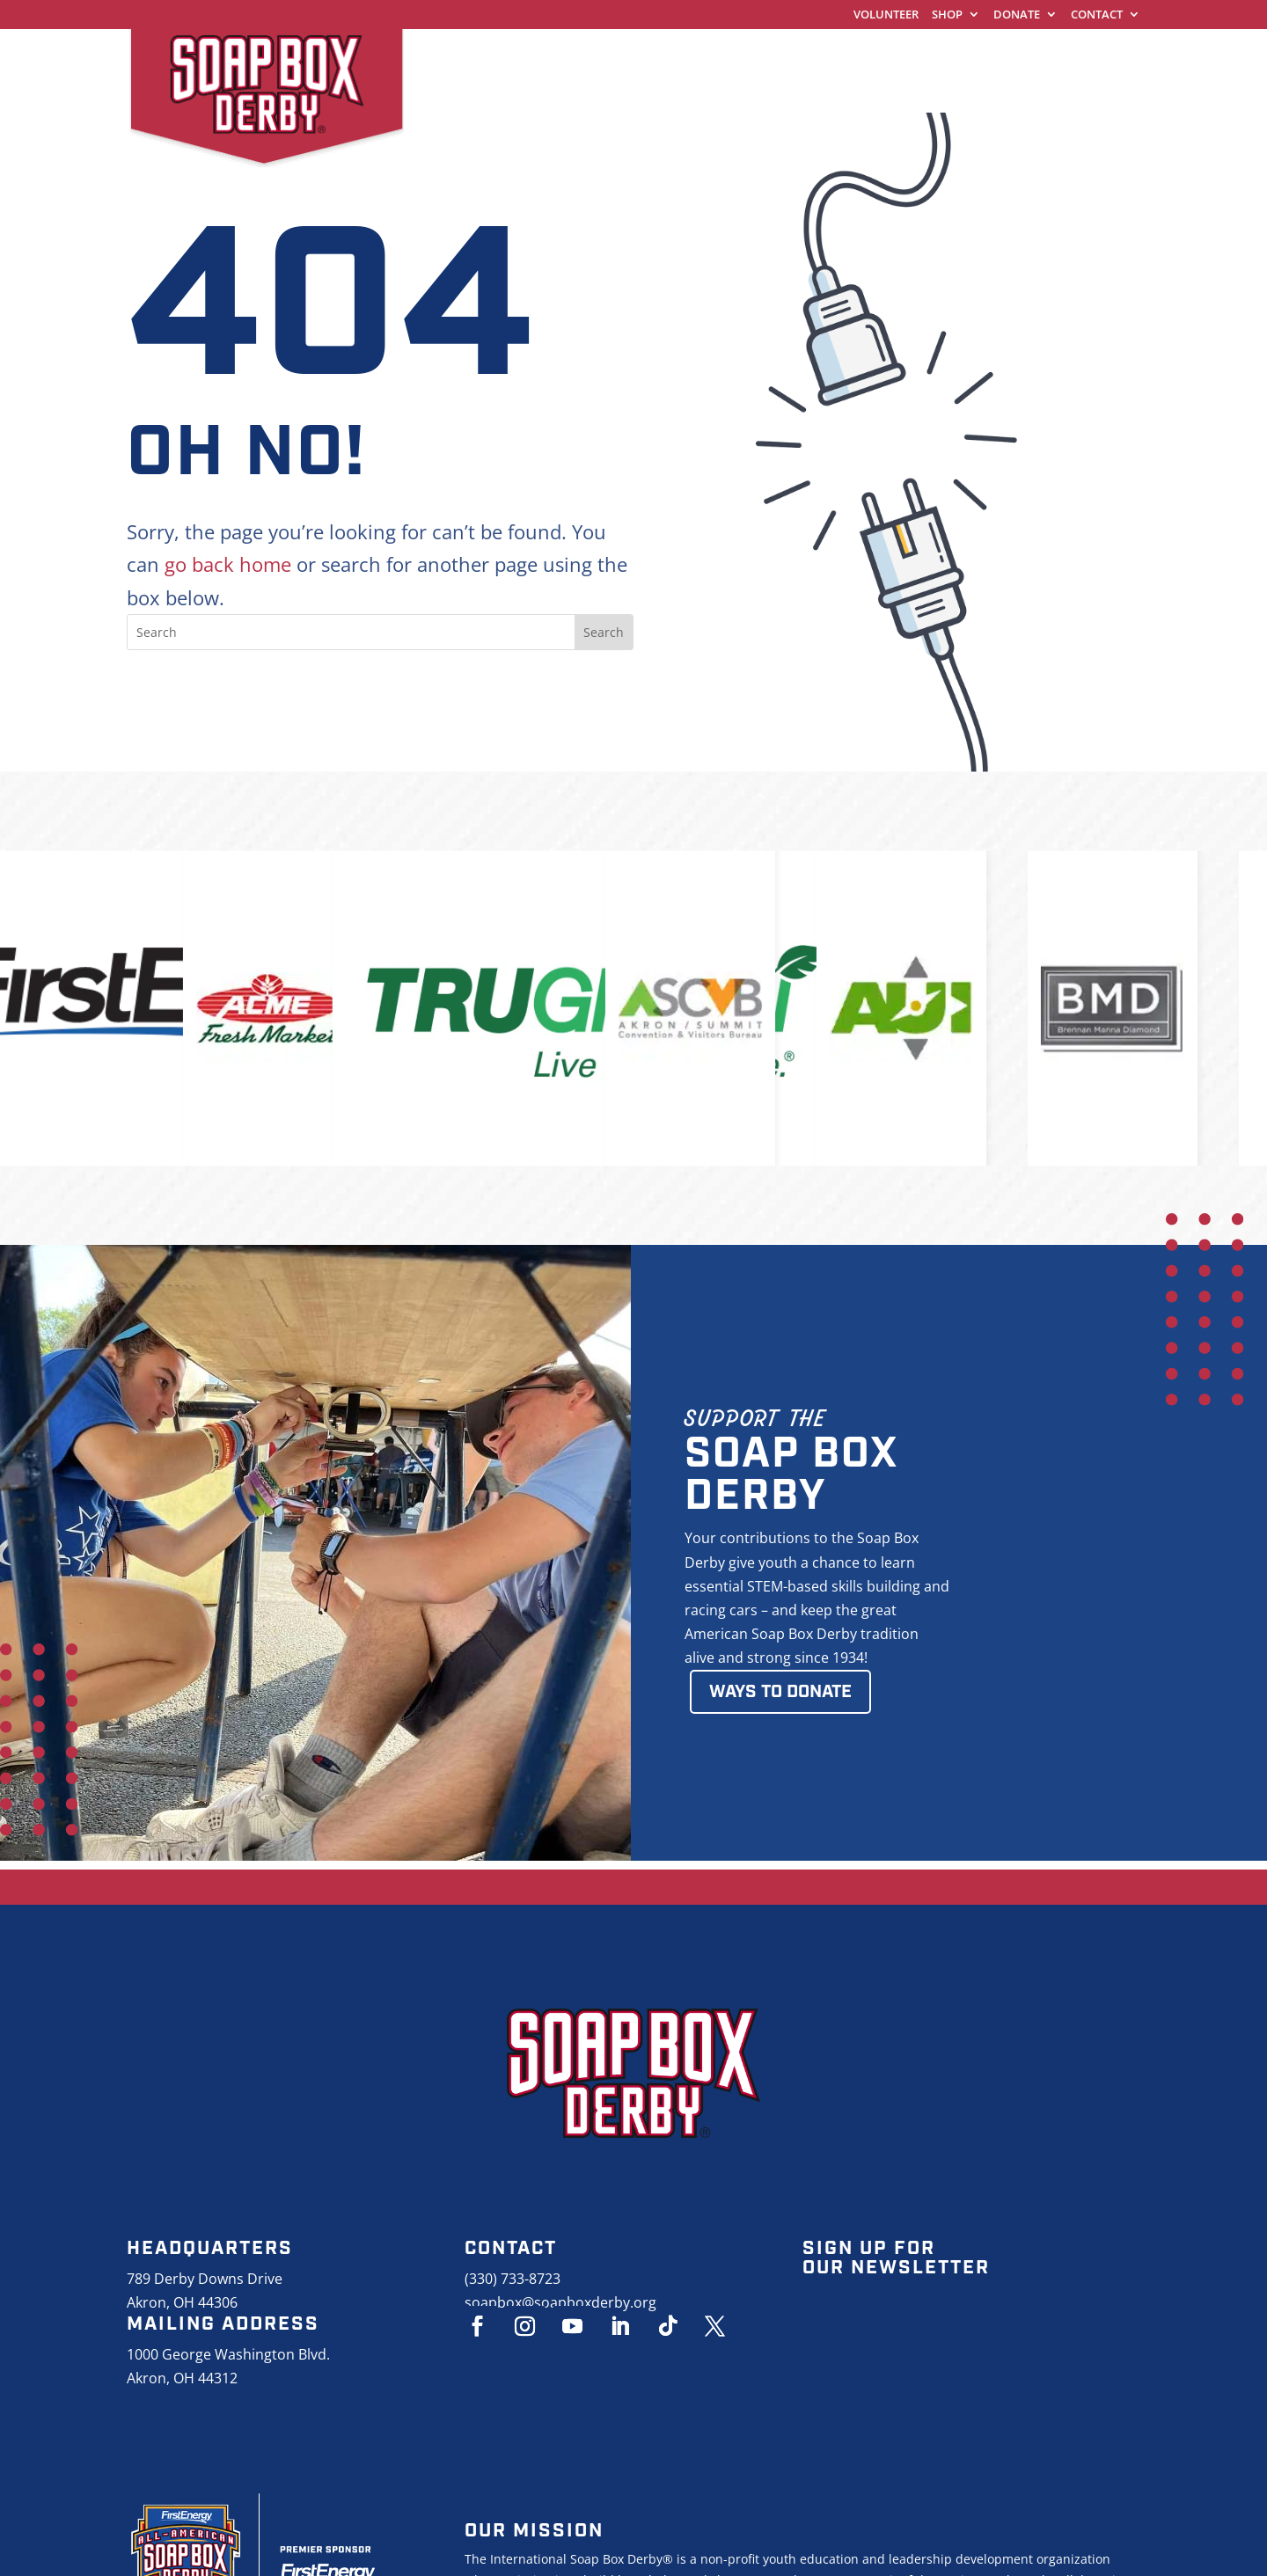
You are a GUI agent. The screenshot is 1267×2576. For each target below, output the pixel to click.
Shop (947, 15)
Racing (784, 57)
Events (994, 57)
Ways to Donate (780, 1691)
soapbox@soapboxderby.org (560, 2302)
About (1081, 57)
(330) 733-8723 (512, 2278)
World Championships (504, 57)
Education (889, 57)
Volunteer (886, 15)
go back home (228, 564)
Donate (1016, 15)
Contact (1097, 15)
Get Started (674, 57)
